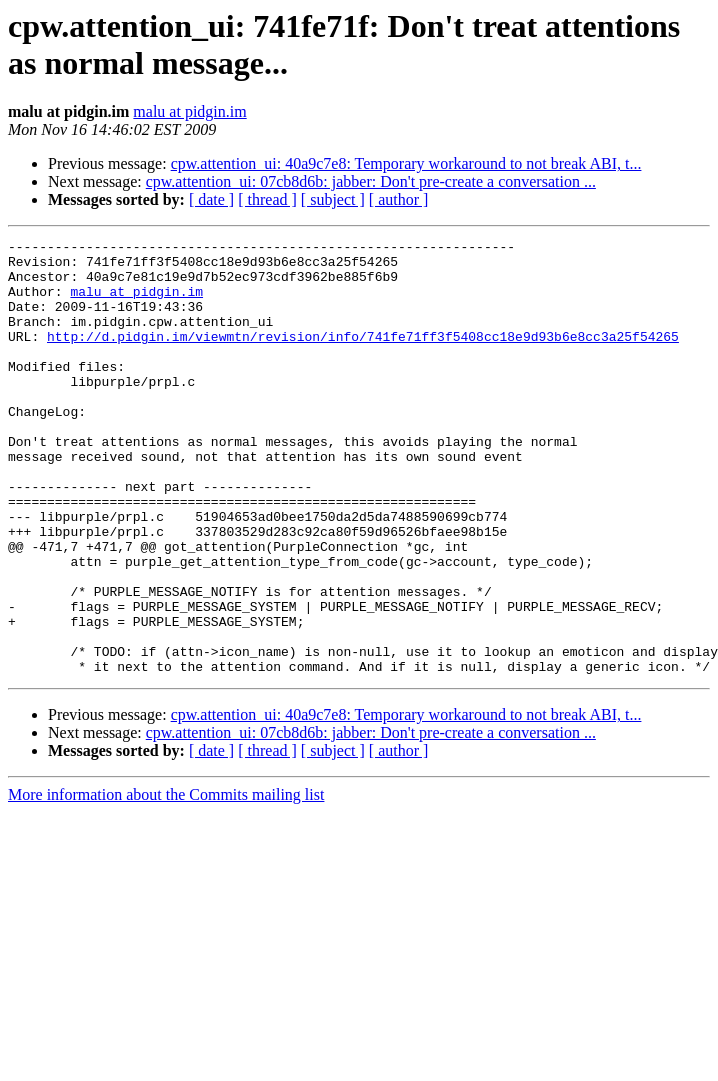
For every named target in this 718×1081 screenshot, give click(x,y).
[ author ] (399, 199)
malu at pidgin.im (189, 111)
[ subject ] (333, 199)
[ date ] (211, 199)
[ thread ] (267, 199)
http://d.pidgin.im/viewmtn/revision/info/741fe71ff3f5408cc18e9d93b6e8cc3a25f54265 (363, 357)
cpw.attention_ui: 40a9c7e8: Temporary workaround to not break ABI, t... (406, 163)
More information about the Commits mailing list (166, 881)
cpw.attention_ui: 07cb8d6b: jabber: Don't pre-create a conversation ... (371, 181)
